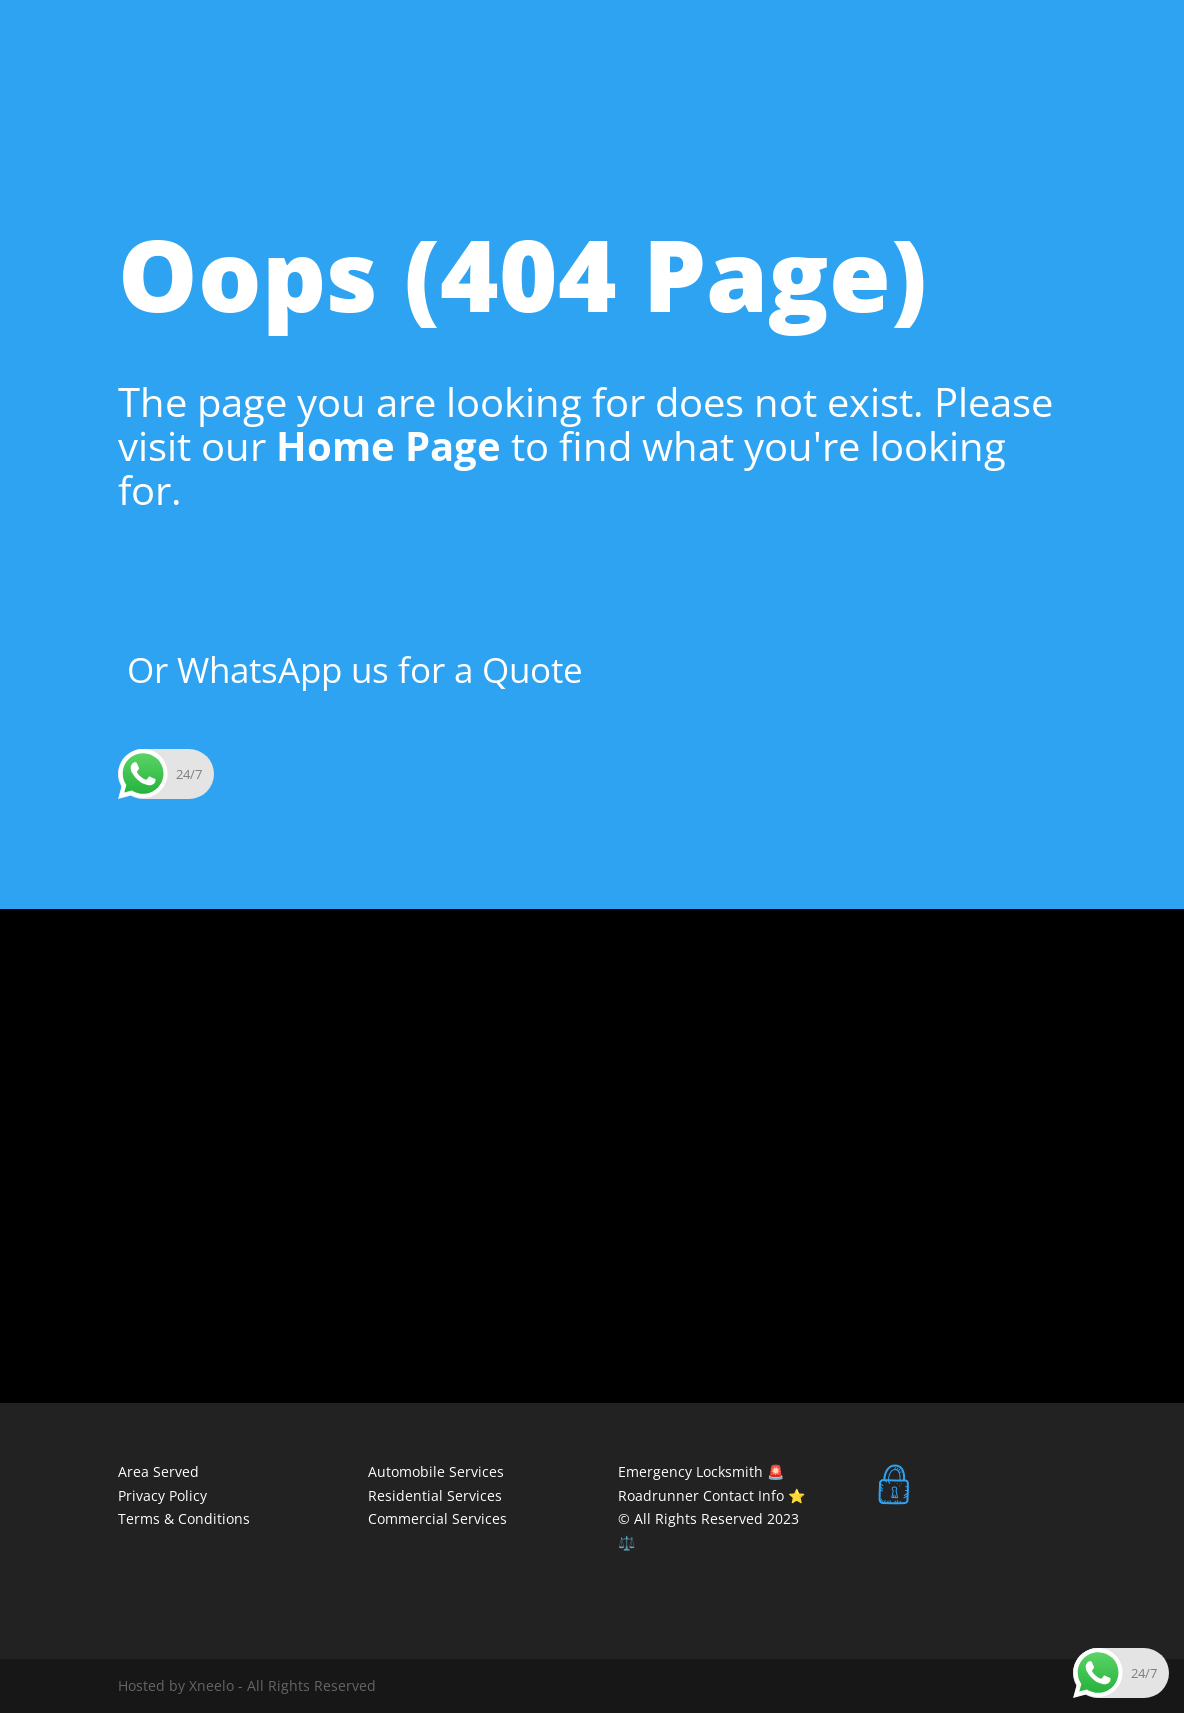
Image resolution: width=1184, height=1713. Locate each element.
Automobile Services (669, 89)
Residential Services (998, 89)
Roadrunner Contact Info (703, 1495)
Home (423, 89)
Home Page (388, 445)
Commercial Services (835, 89)
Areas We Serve (522, 89)
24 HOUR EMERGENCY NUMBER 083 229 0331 (264, 15)
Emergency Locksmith (690, 1471)
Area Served (158, 1471)
